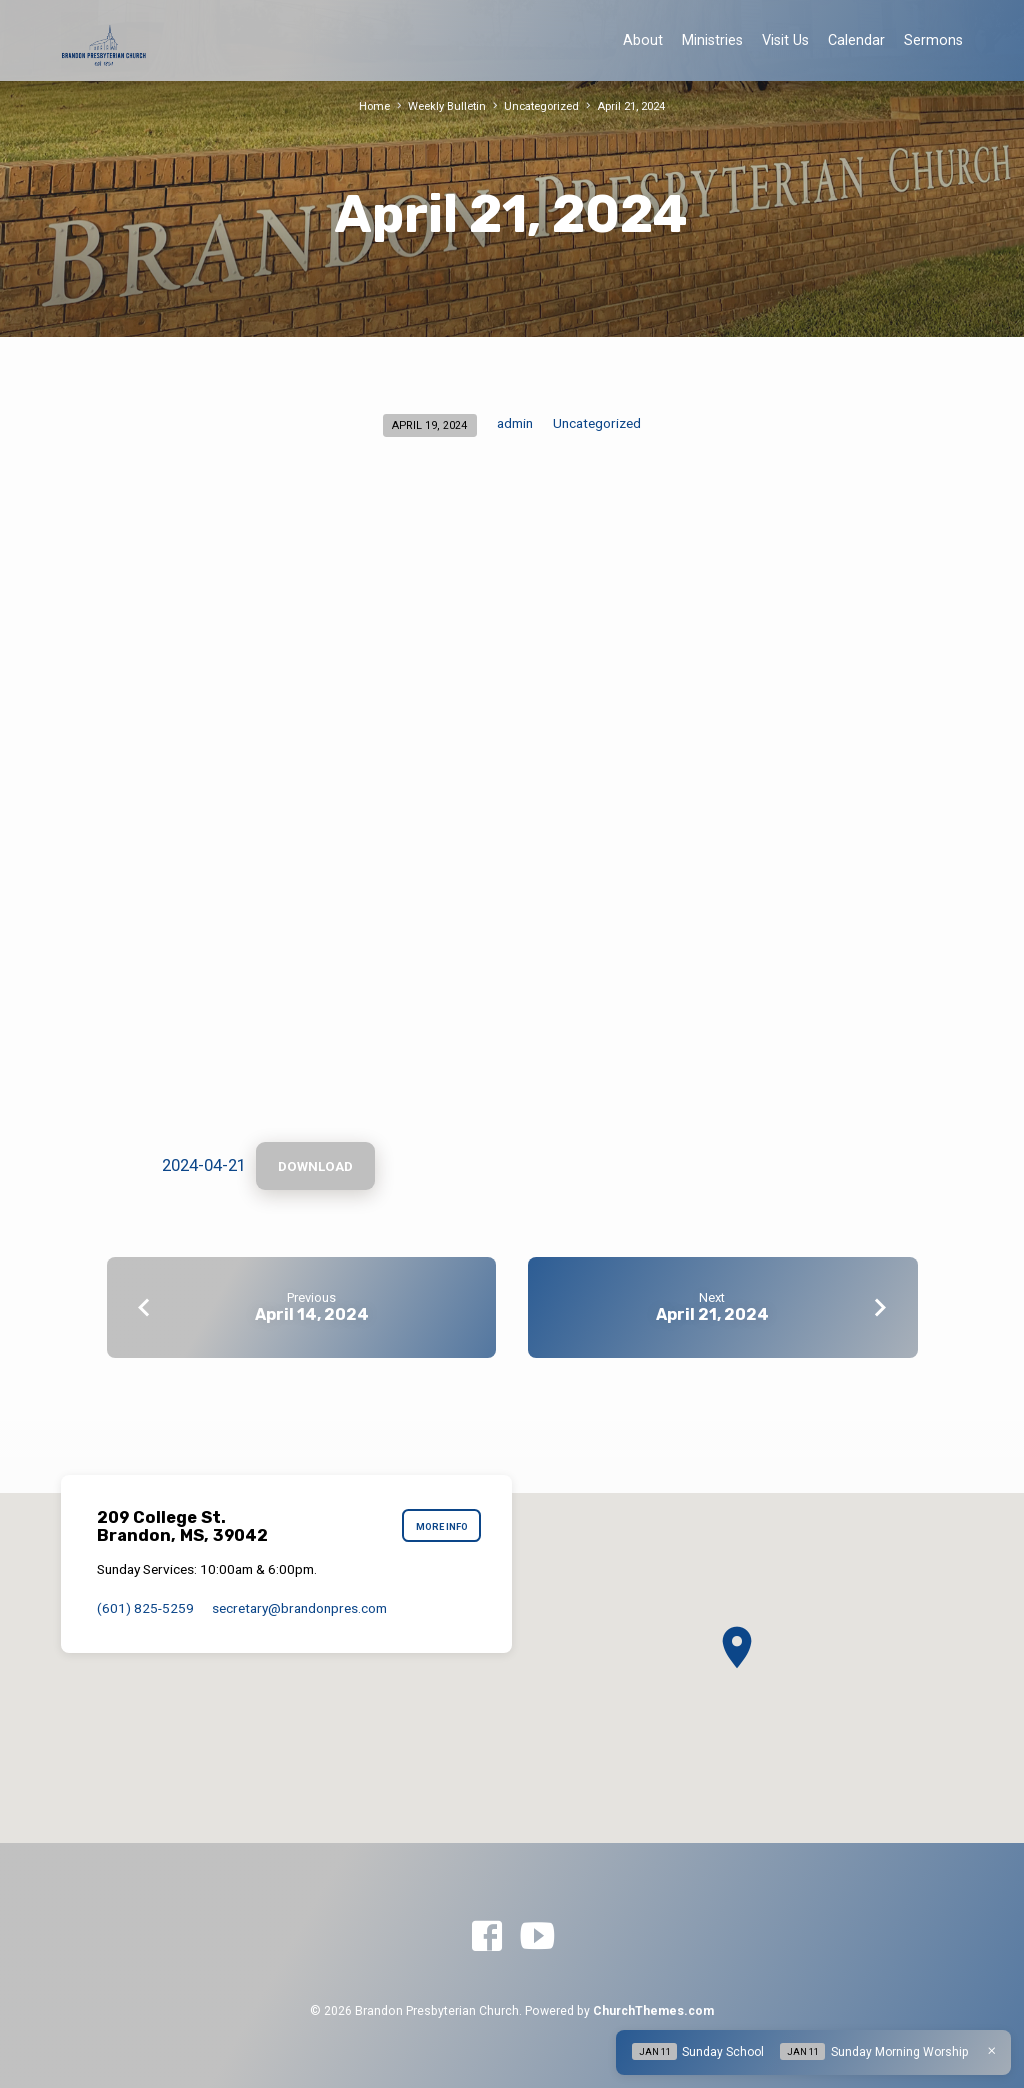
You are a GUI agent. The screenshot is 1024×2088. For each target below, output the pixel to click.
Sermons (933, 40)
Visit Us (785, 40)
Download (315, 1166)
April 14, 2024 (312, 1314)
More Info (442, 1526)
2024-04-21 (204, 1165)
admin (515, 423)
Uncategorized (541, 106)
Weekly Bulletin (447, 106)
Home (374, 106)
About (643, 40)
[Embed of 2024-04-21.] (512, 807)
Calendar (856, 40)
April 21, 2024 (631, 106)
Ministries (712, 40)
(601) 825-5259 (145, 1608)
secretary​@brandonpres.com (299, 1608)
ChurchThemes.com (653, 2011)
